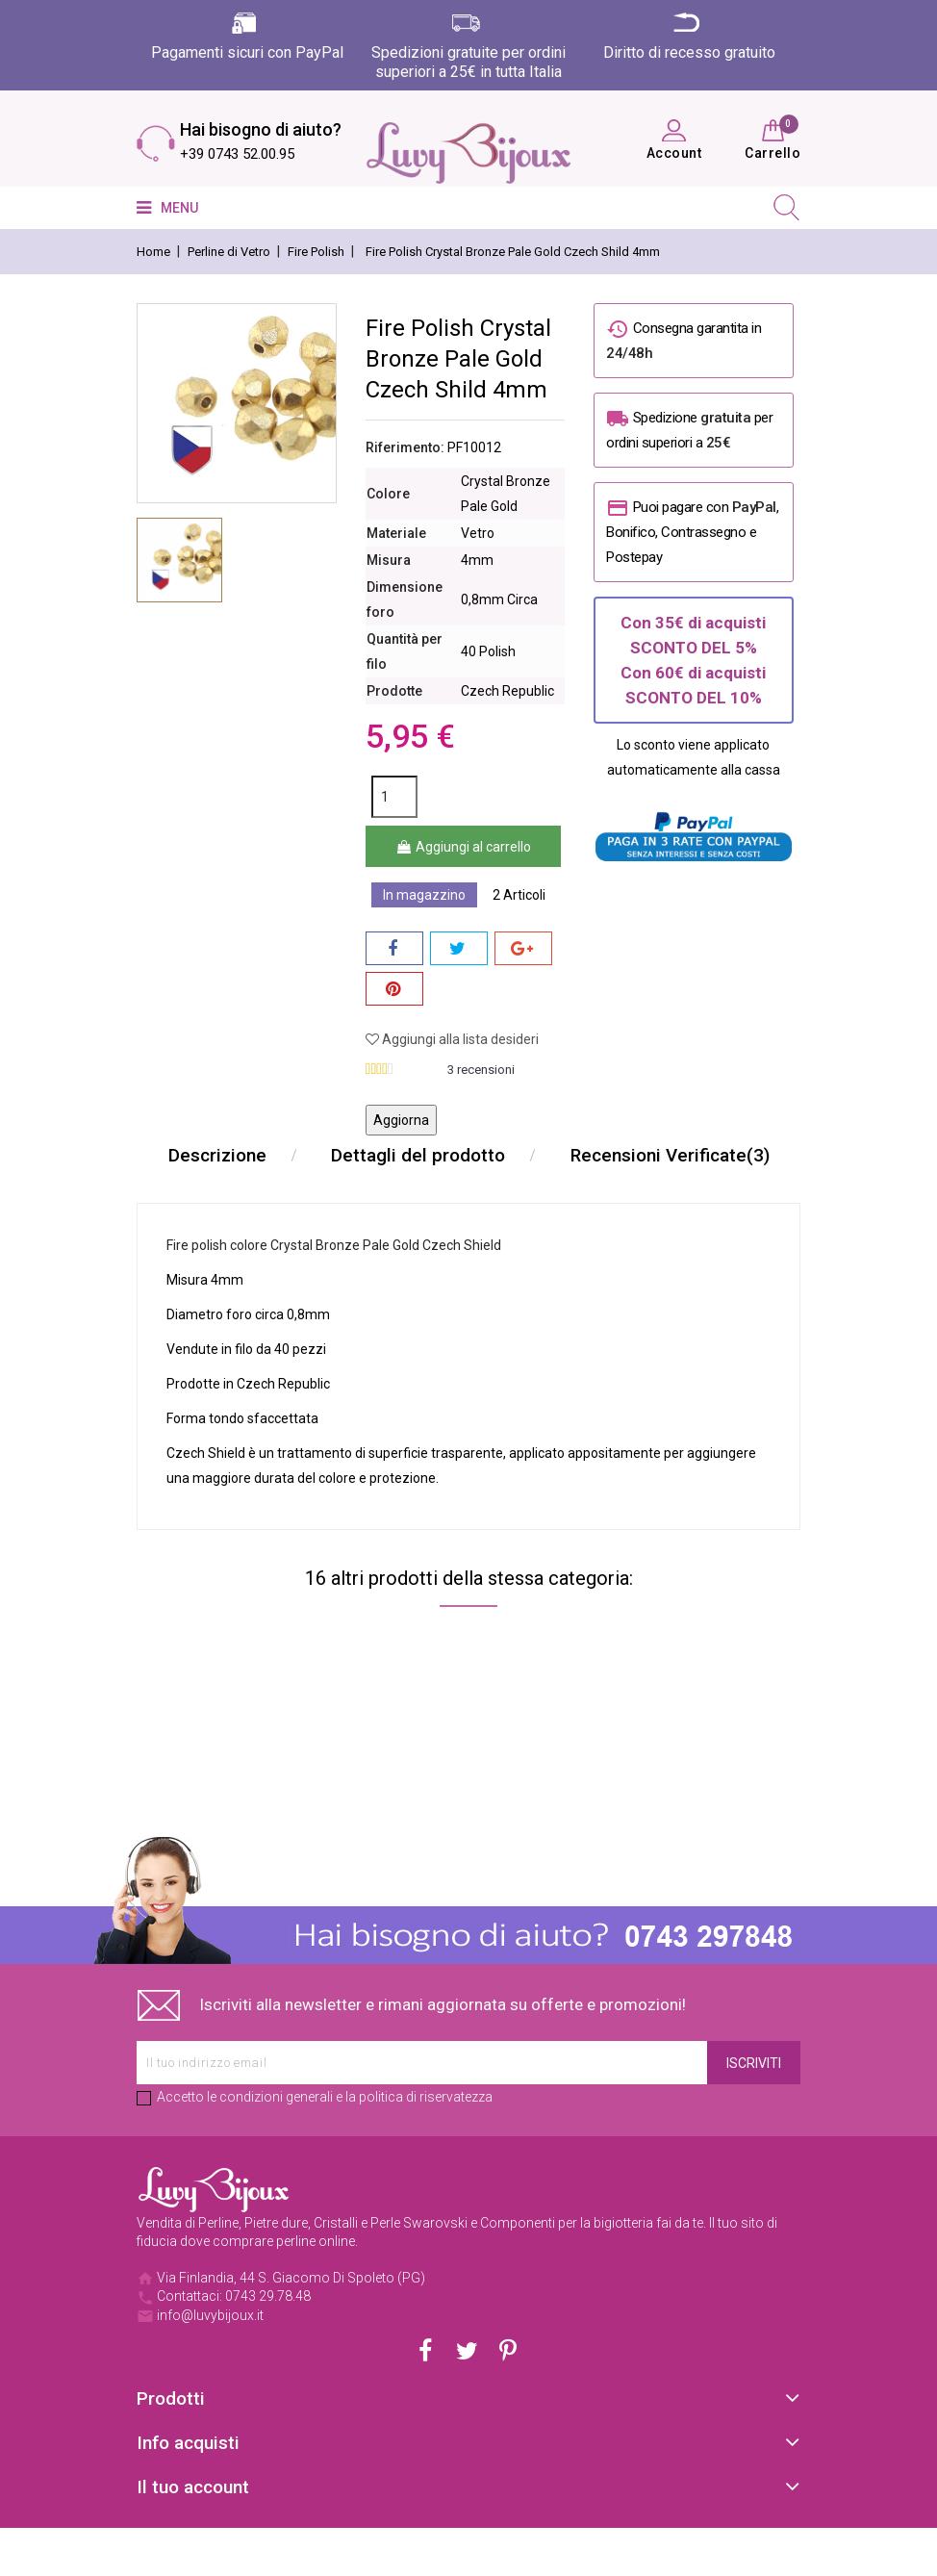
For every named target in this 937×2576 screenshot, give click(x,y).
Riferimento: (405, 447)
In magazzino (424, 895)
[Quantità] (394, 797)
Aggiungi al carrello (463, 846)
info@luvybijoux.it (210, 2363)
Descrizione (348, 1155)
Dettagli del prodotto (551, 1155)
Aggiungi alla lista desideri (452, 1039)
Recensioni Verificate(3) (469, 1203)
